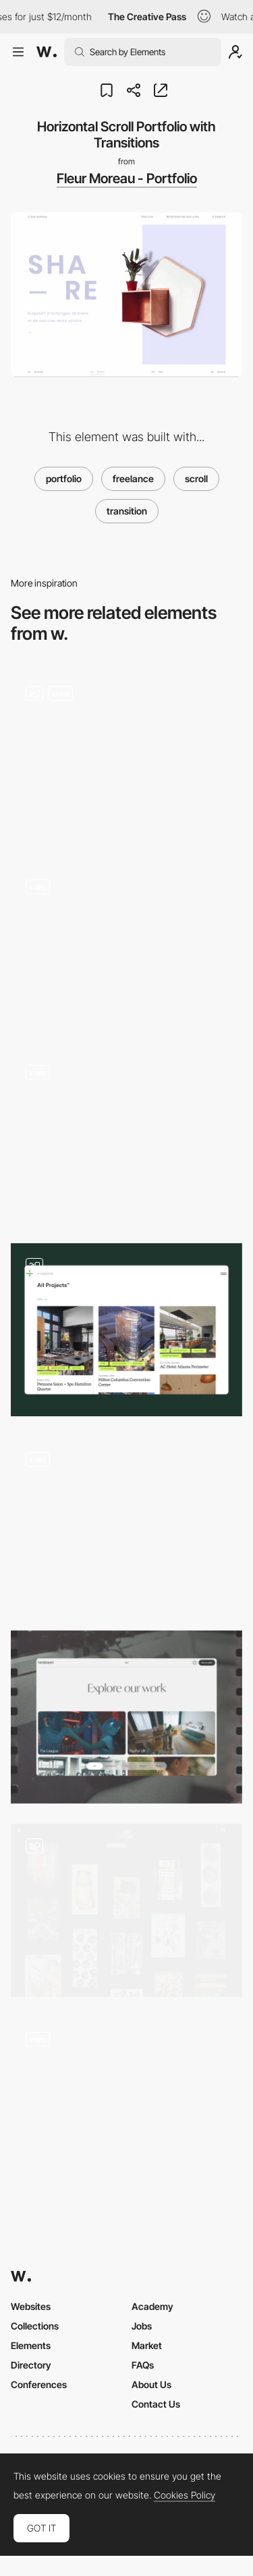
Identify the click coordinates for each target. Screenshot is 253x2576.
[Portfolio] (126, 757)
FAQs (143, 2365)
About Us (151, 2384)
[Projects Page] (126, 2103)
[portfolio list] (126, 1910)
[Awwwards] (46, 51)
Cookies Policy (184, 2495)
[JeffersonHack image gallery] (126, 947)
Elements (31, 2345)
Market (147, 2345)
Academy (152, 2306)
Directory (31, 2365)
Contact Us (156, 2404)
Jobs (142, 2326)
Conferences (39, 2384)
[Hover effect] (126, 1523)
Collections (35, 2326)
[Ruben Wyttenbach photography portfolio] (126, 1136)
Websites (31, 2306)
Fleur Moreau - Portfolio (127, 178)
